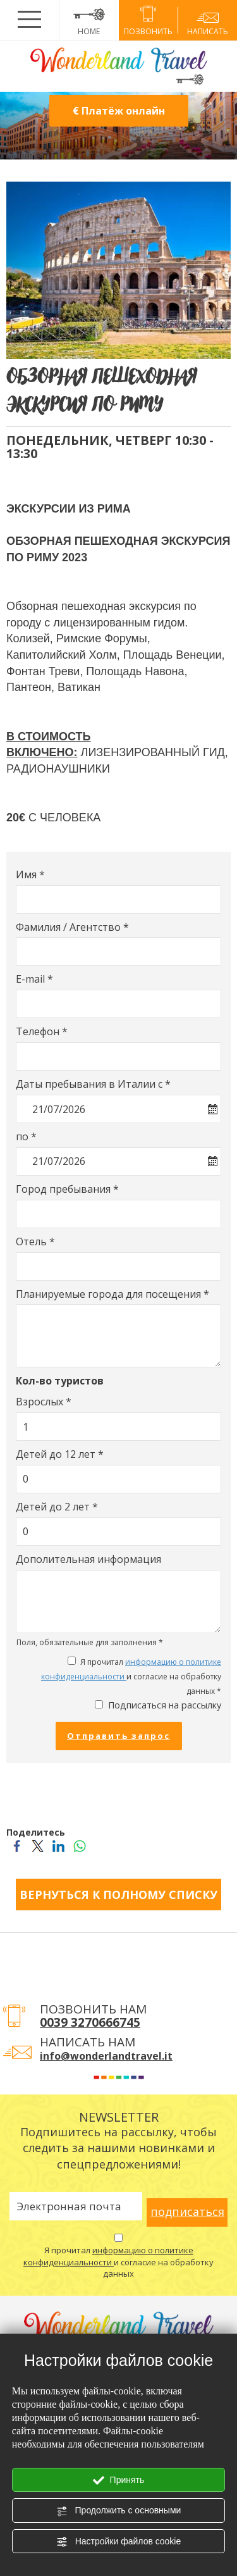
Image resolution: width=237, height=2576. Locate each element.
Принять (119, 2480)
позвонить (148, 21)
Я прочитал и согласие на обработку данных (118, 2261)
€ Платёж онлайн (119, 111)
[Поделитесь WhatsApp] (79, 1845)
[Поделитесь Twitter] (37, 1845)
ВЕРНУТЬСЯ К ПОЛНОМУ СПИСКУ (118, 1894)
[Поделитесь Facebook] (16, 1845)
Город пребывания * (67, 1189)
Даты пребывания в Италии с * (93, 1084)
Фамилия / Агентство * (72, 927)
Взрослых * (43, 1402)
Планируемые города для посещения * (112, 1294)
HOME (89, 20)
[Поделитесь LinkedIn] (58, 1845)
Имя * (30, 874)
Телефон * (42, 1031)
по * (26, 1136)
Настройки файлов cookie (118, 2542)
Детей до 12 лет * (60, 1454)
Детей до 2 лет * (57, 1507)
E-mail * (34, 979)
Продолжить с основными (118, 2511)
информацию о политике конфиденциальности (108, 2256)
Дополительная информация (88, 1559)
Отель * (35, 1241)
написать (207, 21)
